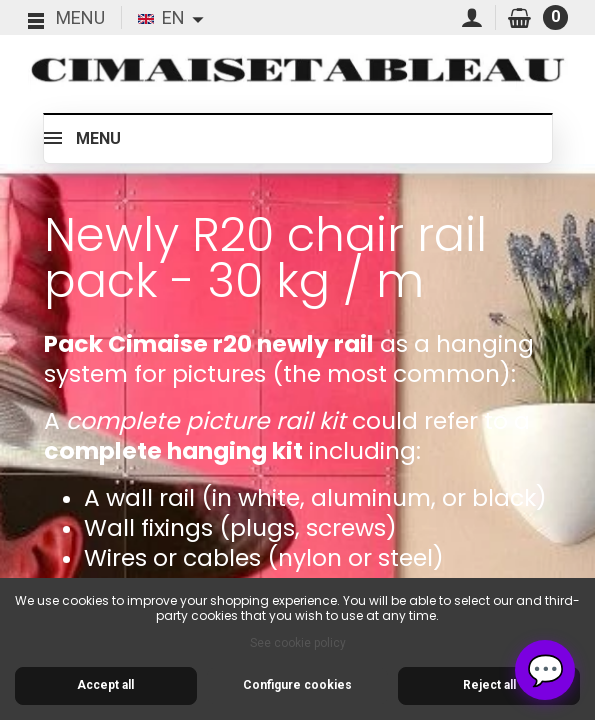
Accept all (105, 685)
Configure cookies (297, 685)
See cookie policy (298, 643)
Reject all (489, 685)
